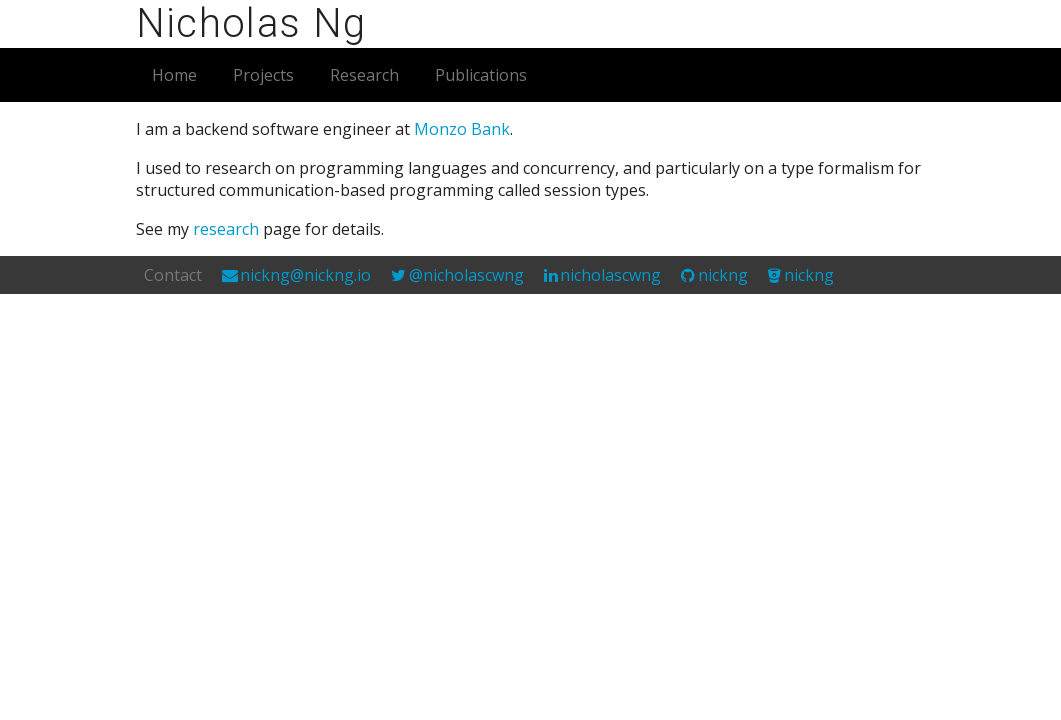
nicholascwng (610, 275)
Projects (263, 75)
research (226, 229)
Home (174, 75)
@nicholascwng (466, 275)
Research (364, 75)
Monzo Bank (462, 129)
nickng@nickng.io (305, 275)
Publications (481, 75)
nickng (723, 275)
